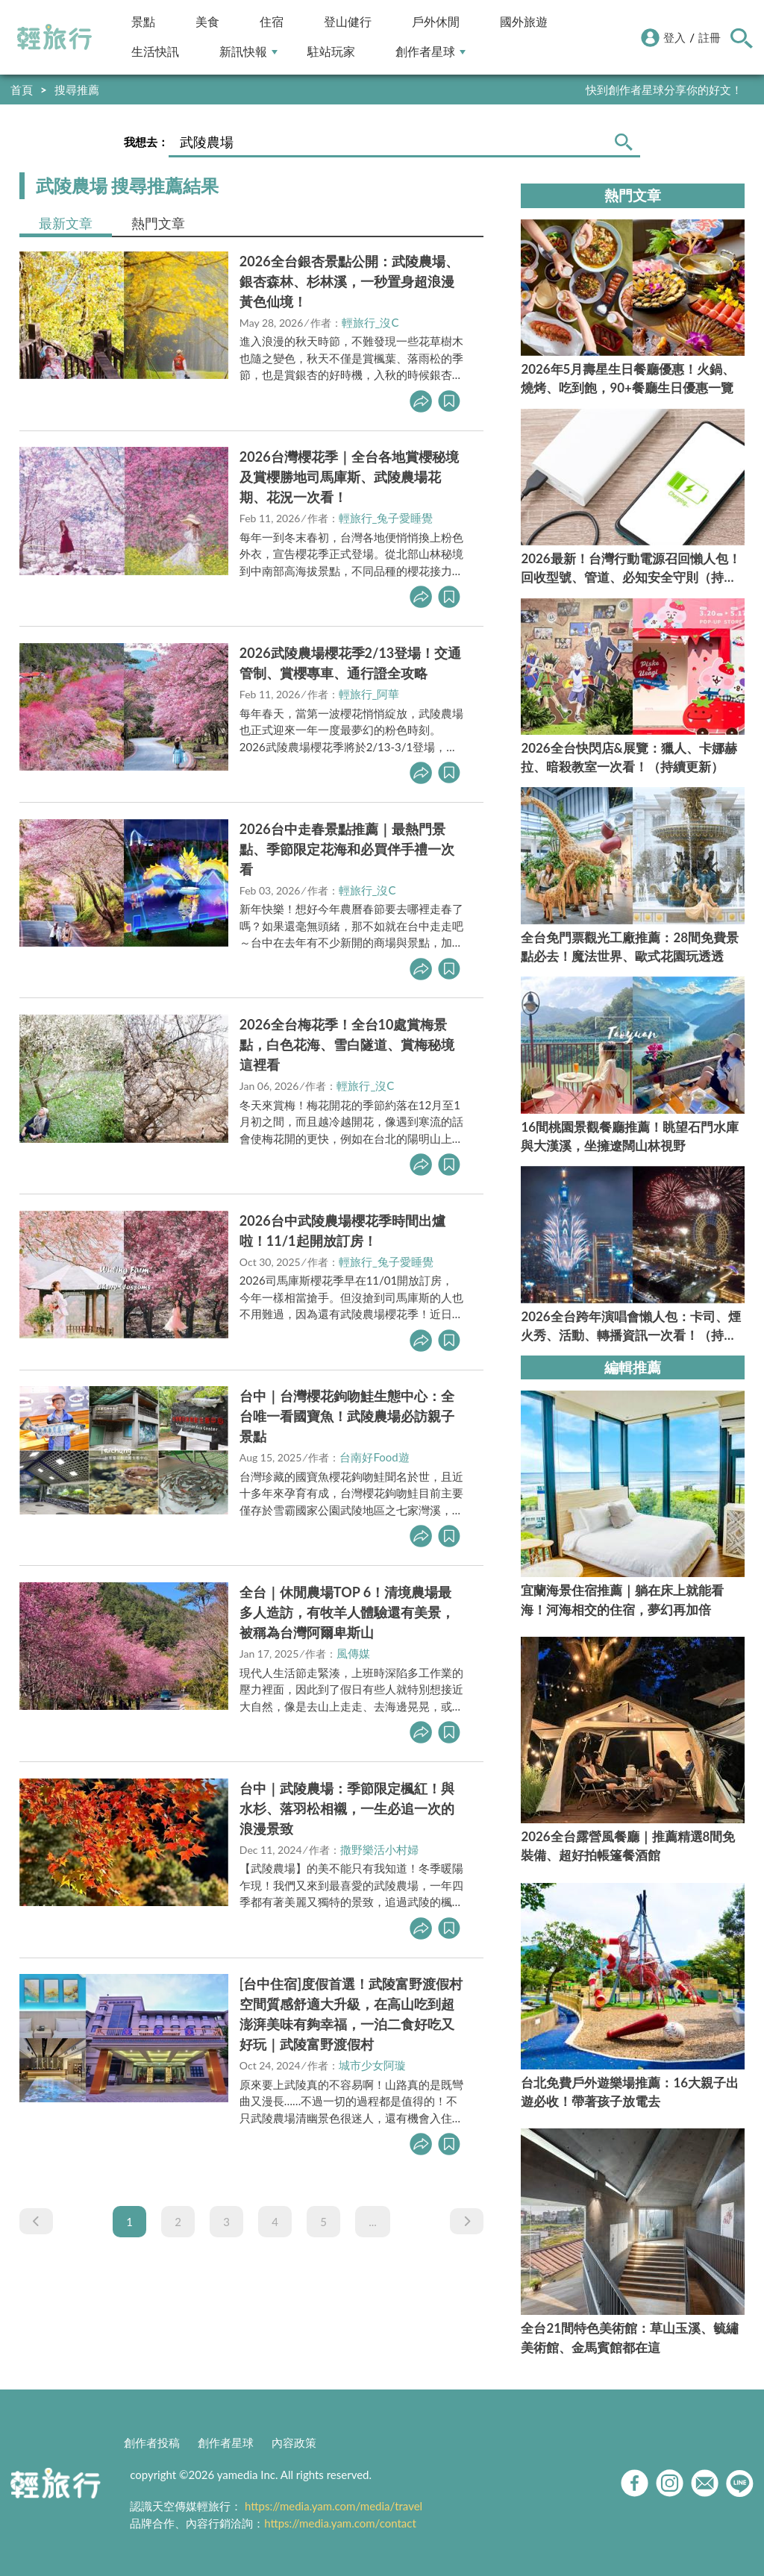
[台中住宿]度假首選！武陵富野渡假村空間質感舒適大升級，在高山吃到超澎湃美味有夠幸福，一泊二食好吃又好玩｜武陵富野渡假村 (351, 2013)
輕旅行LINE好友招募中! (684, 89)
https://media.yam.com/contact (340, 2523)
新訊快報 (248, 52)
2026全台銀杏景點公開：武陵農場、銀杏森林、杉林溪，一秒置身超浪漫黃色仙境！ (349, 281)
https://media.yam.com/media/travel (333, 2506)
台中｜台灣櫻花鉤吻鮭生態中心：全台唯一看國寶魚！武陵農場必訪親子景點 (346, 1416)
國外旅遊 (524, 22)
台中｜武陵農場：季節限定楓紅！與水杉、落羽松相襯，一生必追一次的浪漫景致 (346, 1808)
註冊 (709, 37)
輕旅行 (54, 37)
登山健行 (348, 22)
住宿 (272, 22)
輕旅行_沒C (370, 322)
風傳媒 (353, 1653)
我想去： (146, 141)
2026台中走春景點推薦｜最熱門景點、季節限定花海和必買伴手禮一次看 (346, 849)
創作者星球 (430, 52)
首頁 (21, 89)
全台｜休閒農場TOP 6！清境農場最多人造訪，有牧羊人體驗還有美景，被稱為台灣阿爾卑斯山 (346, 1612)
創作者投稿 (152, 2442)
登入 (674, 37)
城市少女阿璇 (372, 2065)
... (373, 2221)
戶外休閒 (436, 22)
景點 (143, 22)
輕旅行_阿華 (369, 694)
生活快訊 (155, 52)
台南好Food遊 (374, 1457)
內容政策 (294, 2442)
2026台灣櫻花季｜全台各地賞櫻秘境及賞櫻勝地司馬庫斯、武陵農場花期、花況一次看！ (349, 476)
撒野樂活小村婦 (379, 1849)
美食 (207, 22)
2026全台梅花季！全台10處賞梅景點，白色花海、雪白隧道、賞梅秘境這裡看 (346, 1044)
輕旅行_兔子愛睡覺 (386, 517)
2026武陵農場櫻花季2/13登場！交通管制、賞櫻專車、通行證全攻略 (350, 663)
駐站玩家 (331, 52)
